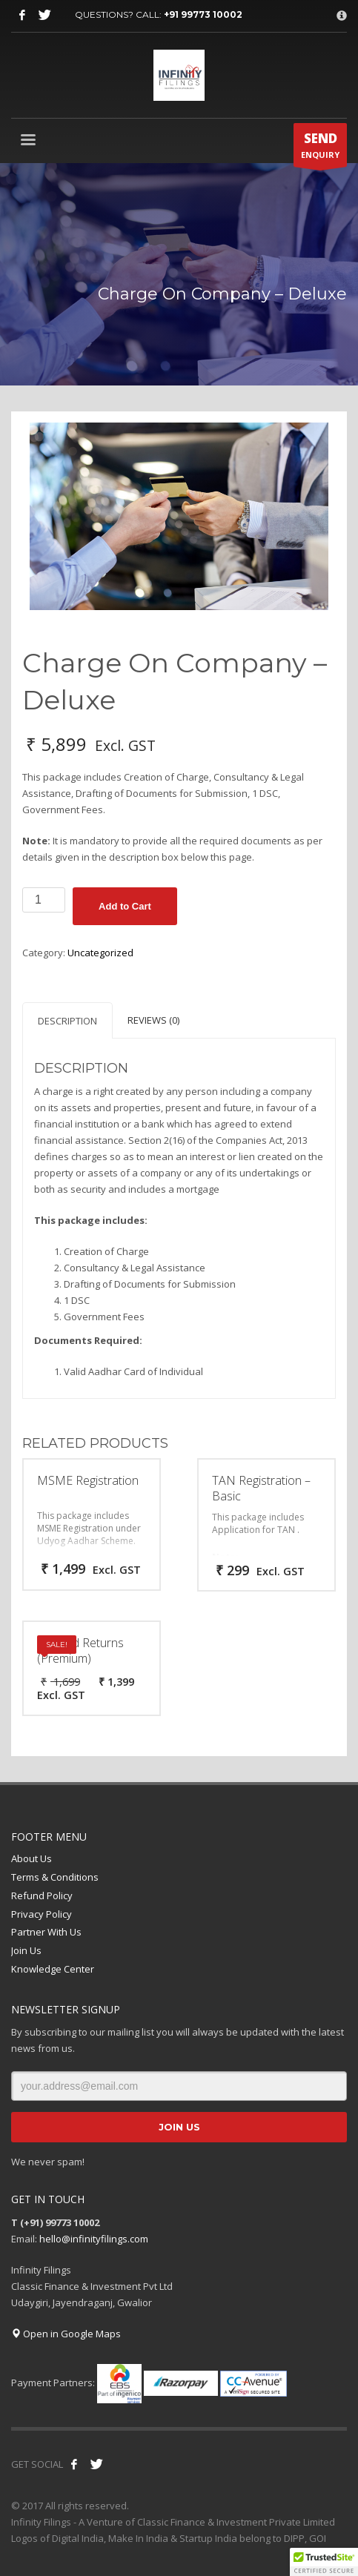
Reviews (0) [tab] (153, 1020)
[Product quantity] (43, 900)
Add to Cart (125, 906)
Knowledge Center (52, 1969)
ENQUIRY (320, 148)
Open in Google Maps (66, 2333)
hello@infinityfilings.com (93, 2238)
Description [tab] (67, 1020)
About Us (31, 1858)
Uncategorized (100, 952)
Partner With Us (46, 1931)
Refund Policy (42, 1895)
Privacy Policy (41, 1914)
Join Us (26, 1950)
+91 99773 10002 (203, 14)
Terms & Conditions (55, 1877)
